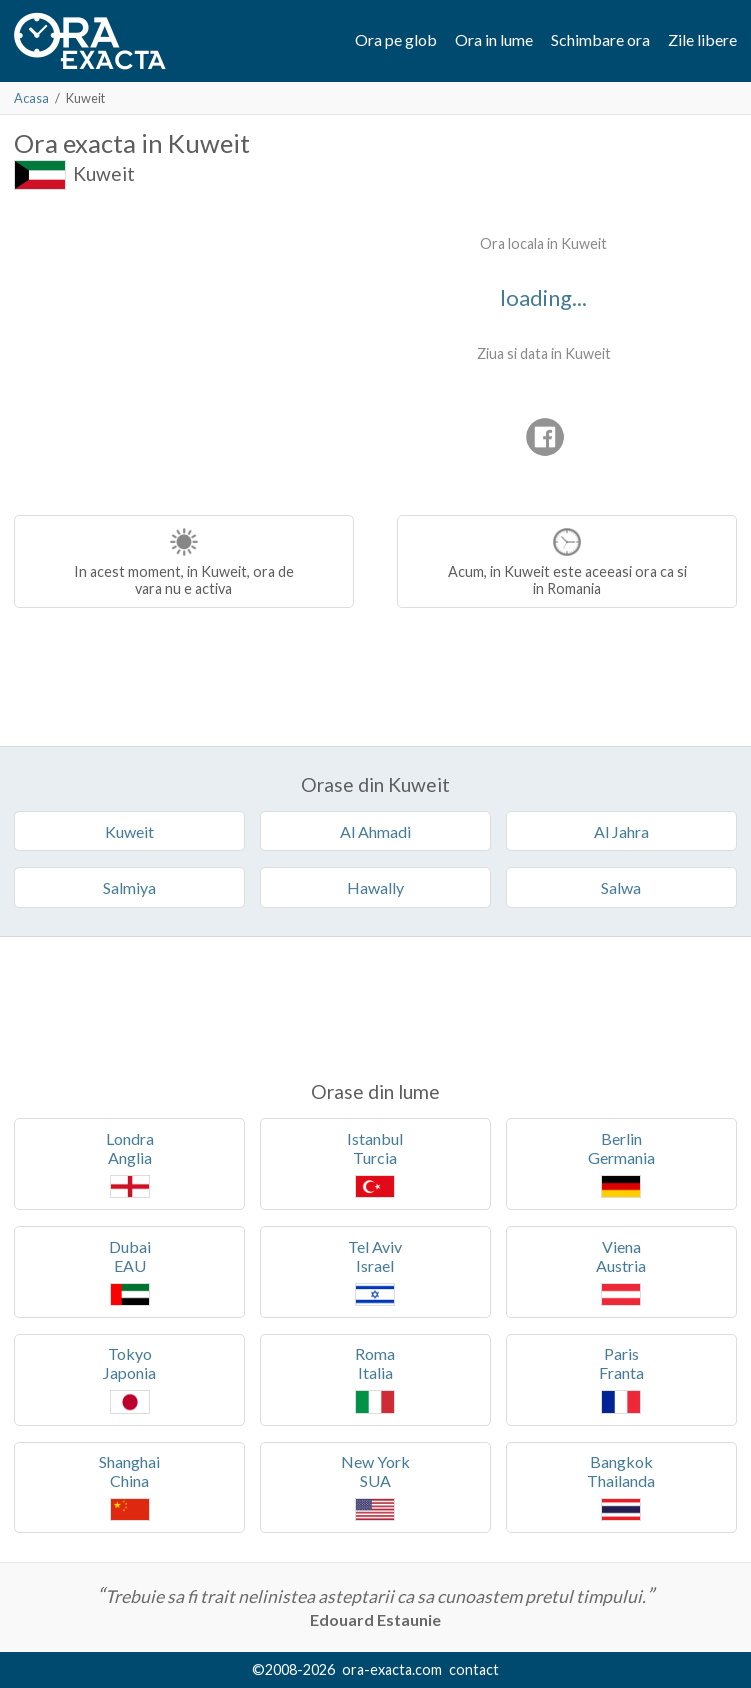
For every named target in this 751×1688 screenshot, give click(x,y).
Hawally (375, 887)
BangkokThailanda (621, 1486)
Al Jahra (621, 831)
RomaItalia (375, 1378)
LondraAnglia (130, 1163)
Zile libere (702, 39)
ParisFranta (621, 1378)
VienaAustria (621, 1271)
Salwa (621, 887)
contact (474, 1669)
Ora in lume (494, 39)
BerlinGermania (621, 1163)
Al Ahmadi (375, 831)
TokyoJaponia (129, 1378)
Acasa (31, 98)
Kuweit (104, 173)
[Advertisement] (182, 350)
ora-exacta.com (392, 1669)
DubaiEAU (130, 1271)
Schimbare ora (600, 39)
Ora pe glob (396, 39)
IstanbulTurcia (375, 1163)
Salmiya (129, 887)
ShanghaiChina (129, 1486)
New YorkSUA (375, 1486)
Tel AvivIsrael (375, 1271)
